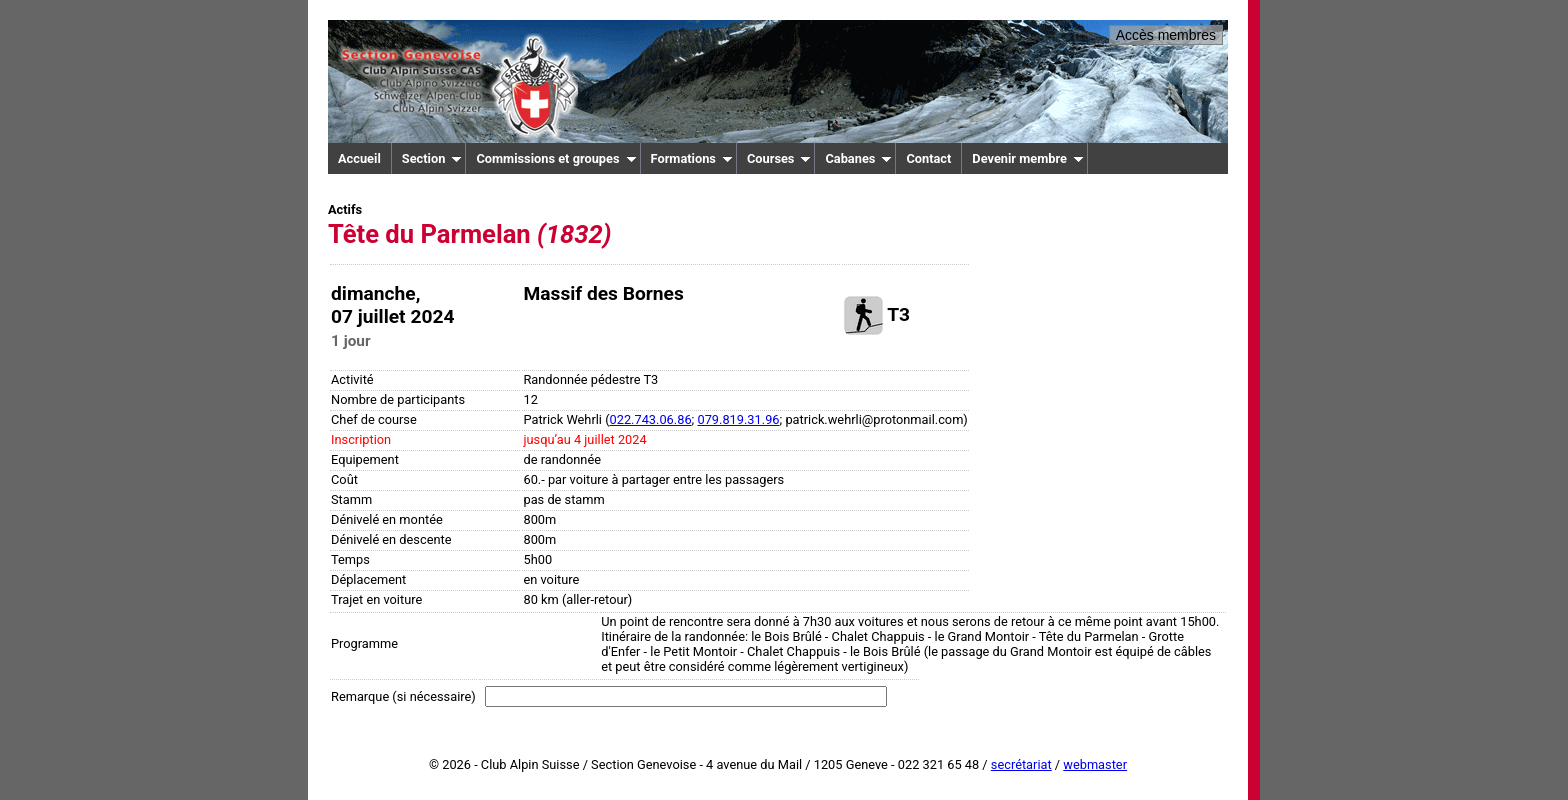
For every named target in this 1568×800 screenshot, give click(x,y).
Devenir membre (1028, 158)
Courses (779, 158)
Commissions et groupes (556, 158)
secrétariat (1021, 764)
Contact (928, 158)
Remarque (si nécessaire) (403, 696)
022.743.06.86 (651, 419)
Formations (692, 158)
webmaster (1095, 764)
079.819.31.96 (738, 419)
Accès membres (1166, 35)
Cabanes (858, 158)
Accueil (359, 158)
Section (432, 158)
